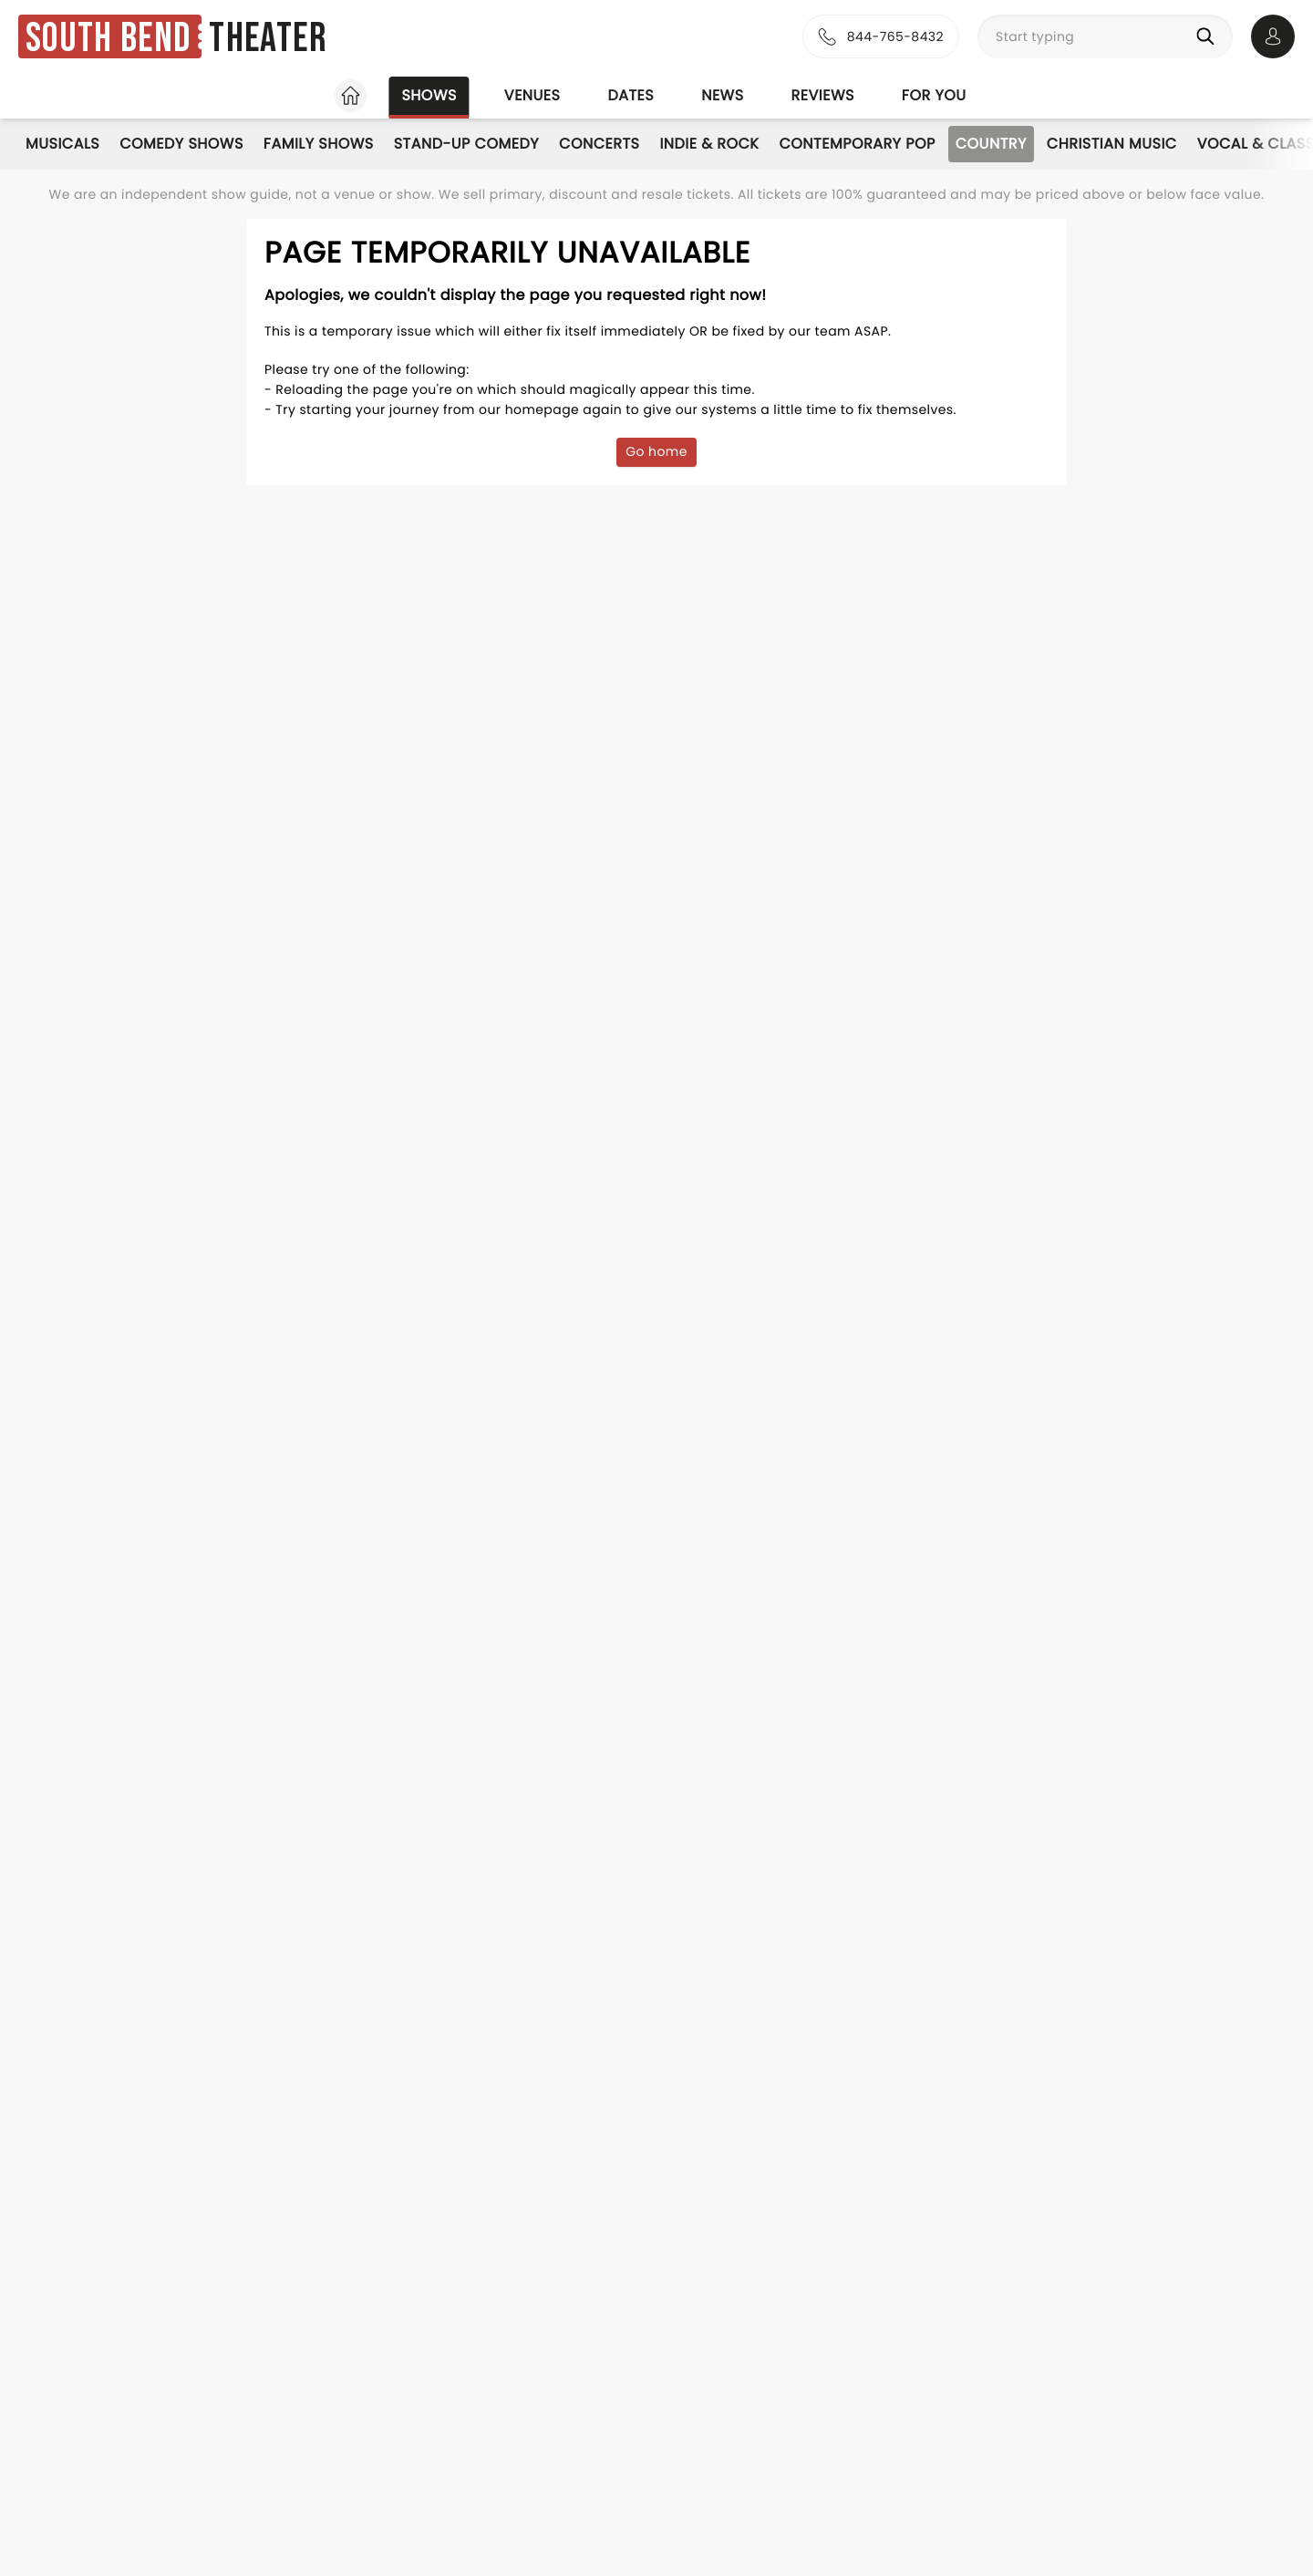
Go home (656, 451)
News (722, 95)
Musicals (62, 143)
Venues (532, 95)
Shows (428, 95)
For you (934, 95)
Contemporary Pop (857, 143)
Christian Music (1112, 143)
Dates (630, 95)
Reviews (822, 95)
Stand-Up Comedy (466, 143)
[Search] (1209, 36)
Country (991, 143)
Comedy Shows (181, 143)
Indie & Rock (709, 143)
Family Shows (319, 143)
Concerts (599, 143)
